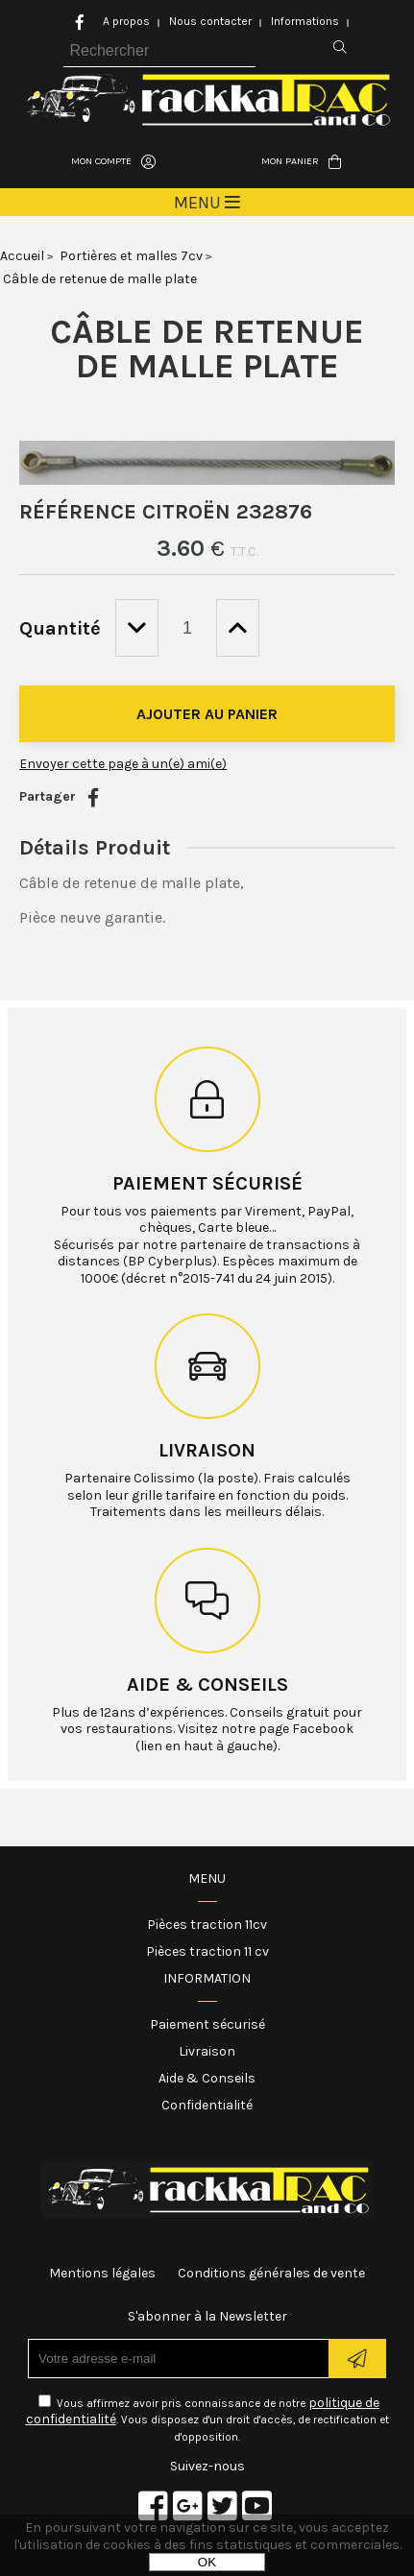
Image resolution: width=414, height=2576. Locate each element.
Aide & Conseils (207, 2078)
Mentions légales (102, 2273)
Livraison (207, 1450)
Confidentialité (207, 2105)
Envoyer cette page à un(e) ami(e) (123, 764)
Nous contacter (210, 21)
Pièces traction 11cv (207, 1924)
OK (207, 2562)
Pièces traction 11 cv (207, 1951)
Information (207, 1978)
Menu (207, 1878)
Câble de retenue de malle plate (207, 348)
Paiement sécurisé (207, 1183)
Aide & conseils (207, 1684)
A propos (126, 21)
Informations (305, 21)
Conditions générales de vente (271, 2273)
